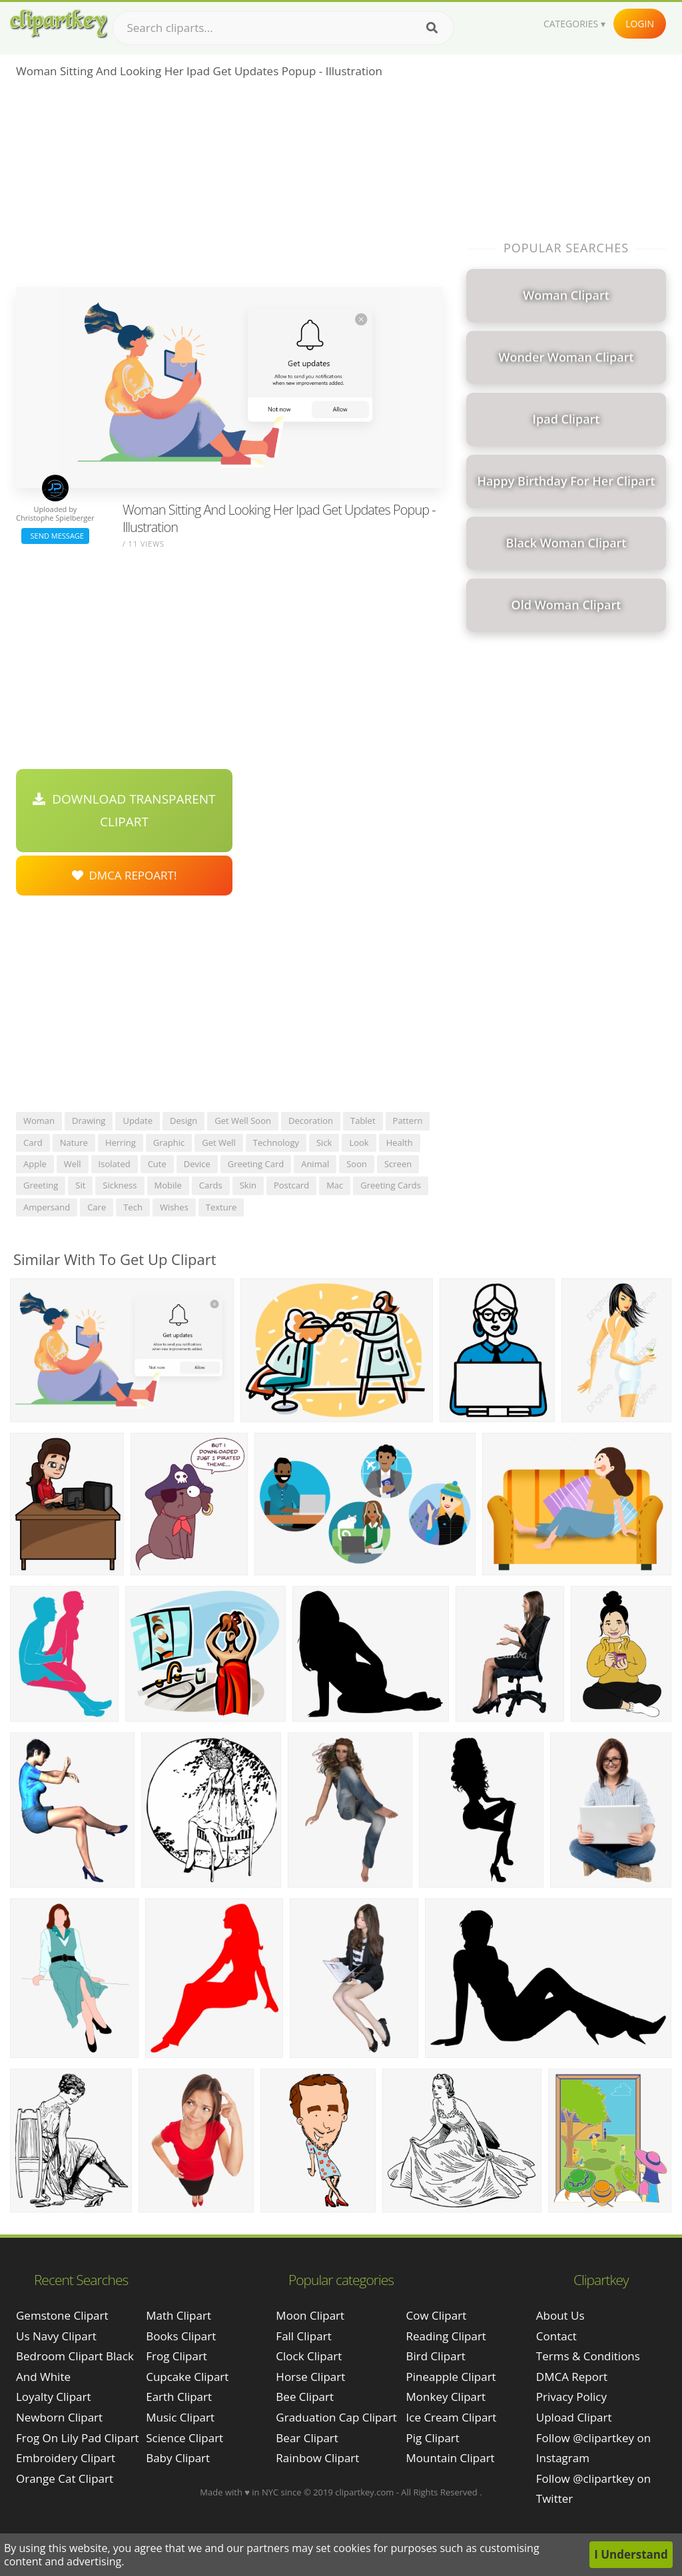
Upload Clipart (574, 2417)
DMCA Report (571, 2376)
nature (74, 1143)
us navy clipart (56, 2336)
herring (120, 1143)
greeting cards (390, 1185)
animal (315, 1164)
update (138, 1121)
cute (157, 1164)
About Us (560, 2315)
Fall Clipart (303, 2336)
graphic (168, 1143)
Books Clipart (181, 2336)
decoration (310, 1121)
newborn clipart (59, 2417)
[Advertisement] (229, 187)
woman (39, 1121)
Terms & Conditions (588, 2356)
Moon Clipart (310, 2315)
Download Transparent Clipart (124, 810)
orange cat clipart (64, 2478)
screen (398, 1164)
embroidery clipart (65, 2457)
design (183, 1121)
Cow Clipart (436, 2315)
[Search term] (283, 28)
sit (80, 1185)
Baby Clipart (178, 2457)
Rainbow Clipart (317, 2457)
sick (324, 1143)
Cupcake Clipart (187, 2376)
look (358, 1143)
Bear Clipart (307, 2438)
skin (248, 1185)
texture (221, 1207)
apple (35, 1164)
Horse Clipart (310, 2376)
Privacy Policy (571, 2396)
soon (356, 1164)
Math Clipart (178, 2315)
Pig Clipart (433, 2438)
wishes (174, 1207)
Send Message (55, 536)
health (399, 1143)
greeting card (256, 1164)
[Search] (432, 28)
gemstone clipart (62, 2315)
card (33, 1143)
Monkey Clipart (446, 2396)
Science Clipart (184, 2438)
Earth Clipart (179, 2396)
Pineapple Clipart (451, 2376)
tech (133, 1207)
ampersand (46, 1207)
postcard (291, 1185)
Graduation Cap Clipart (336, 2417)
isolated (115, 1164)
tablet (363, 1121)
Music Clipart (180, 2417)
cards (210, 1185)
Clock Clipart (309, 2356)
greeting (40, 1185)
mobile (168, 1185)
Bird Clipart (436, 2356)
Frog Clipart (176, 2356)
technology (276, 1143)
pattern (408, 1121)
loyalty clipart (53, 2396)
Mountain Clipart (450, 2457)
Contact (556, 2336)
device (197, 1164)
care (96, 1207)
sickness (120, 1185)
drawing (88, 1121)
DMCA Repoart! (124, 875)
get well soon (242, 1121)
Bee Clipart (305, 2396)
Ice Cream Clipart (451, 2417)
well (72, 1164)
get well (219, 1143)
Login (639, 23)
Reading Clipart (446, 2336)
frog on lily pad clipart (77, 2438)
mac (334, 1185)
